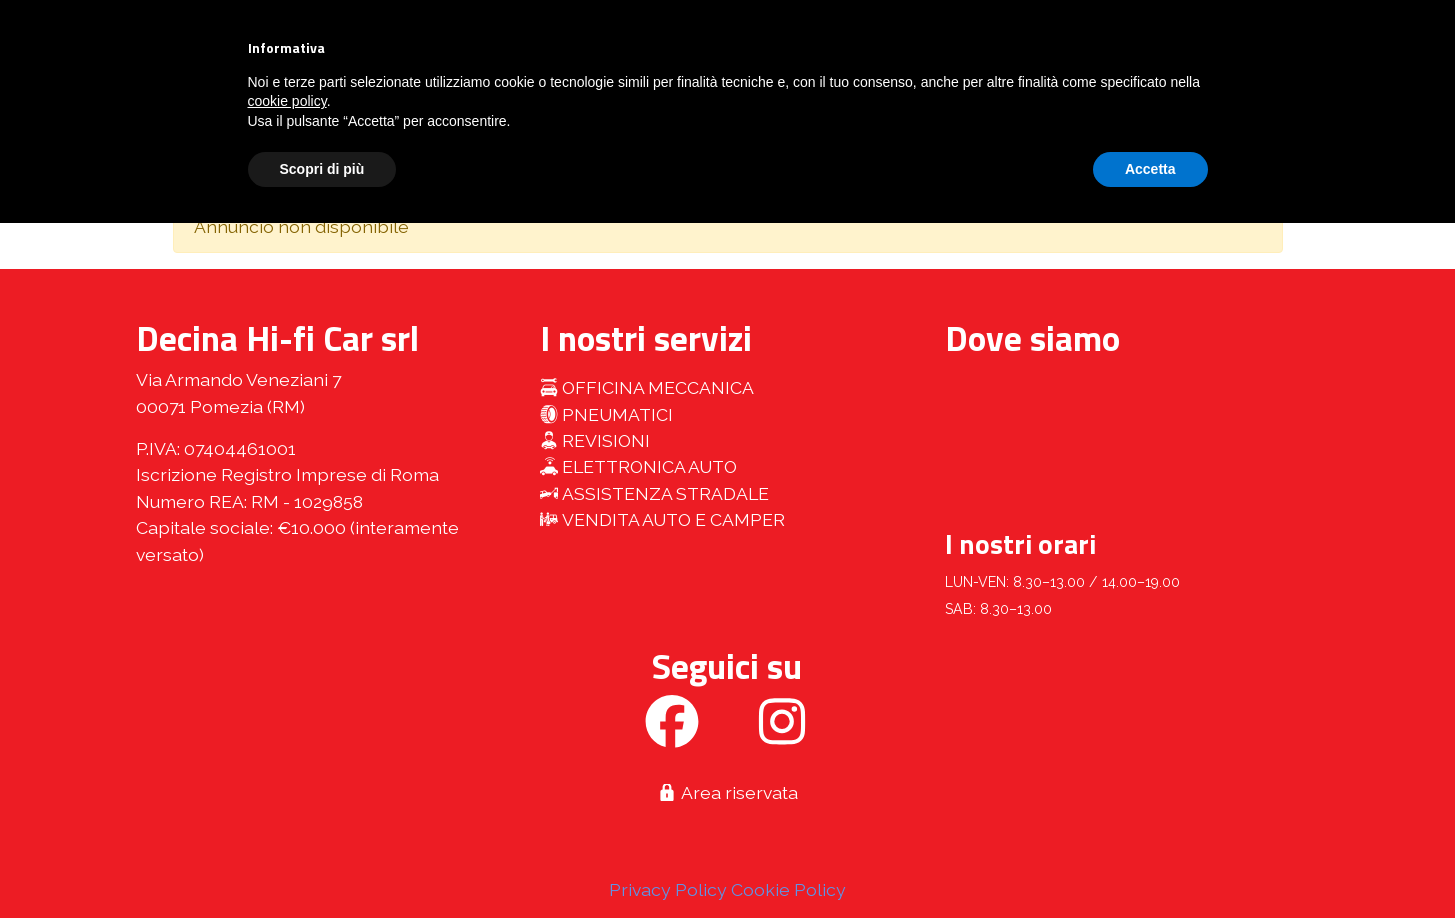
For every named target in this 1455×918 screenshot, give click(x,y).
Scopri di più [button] (322, 169)
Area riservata (727, 792)
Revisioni (595, 440)
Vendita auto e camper (662, 519)
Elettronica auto (638, 466)
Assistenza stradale (654, 493)
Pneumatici (606, 414)
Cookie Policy (788, 889)
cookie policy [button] (287, 101)
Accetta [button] (1150, 169)
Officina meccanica (647, 387)
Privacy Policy (668, 889)
